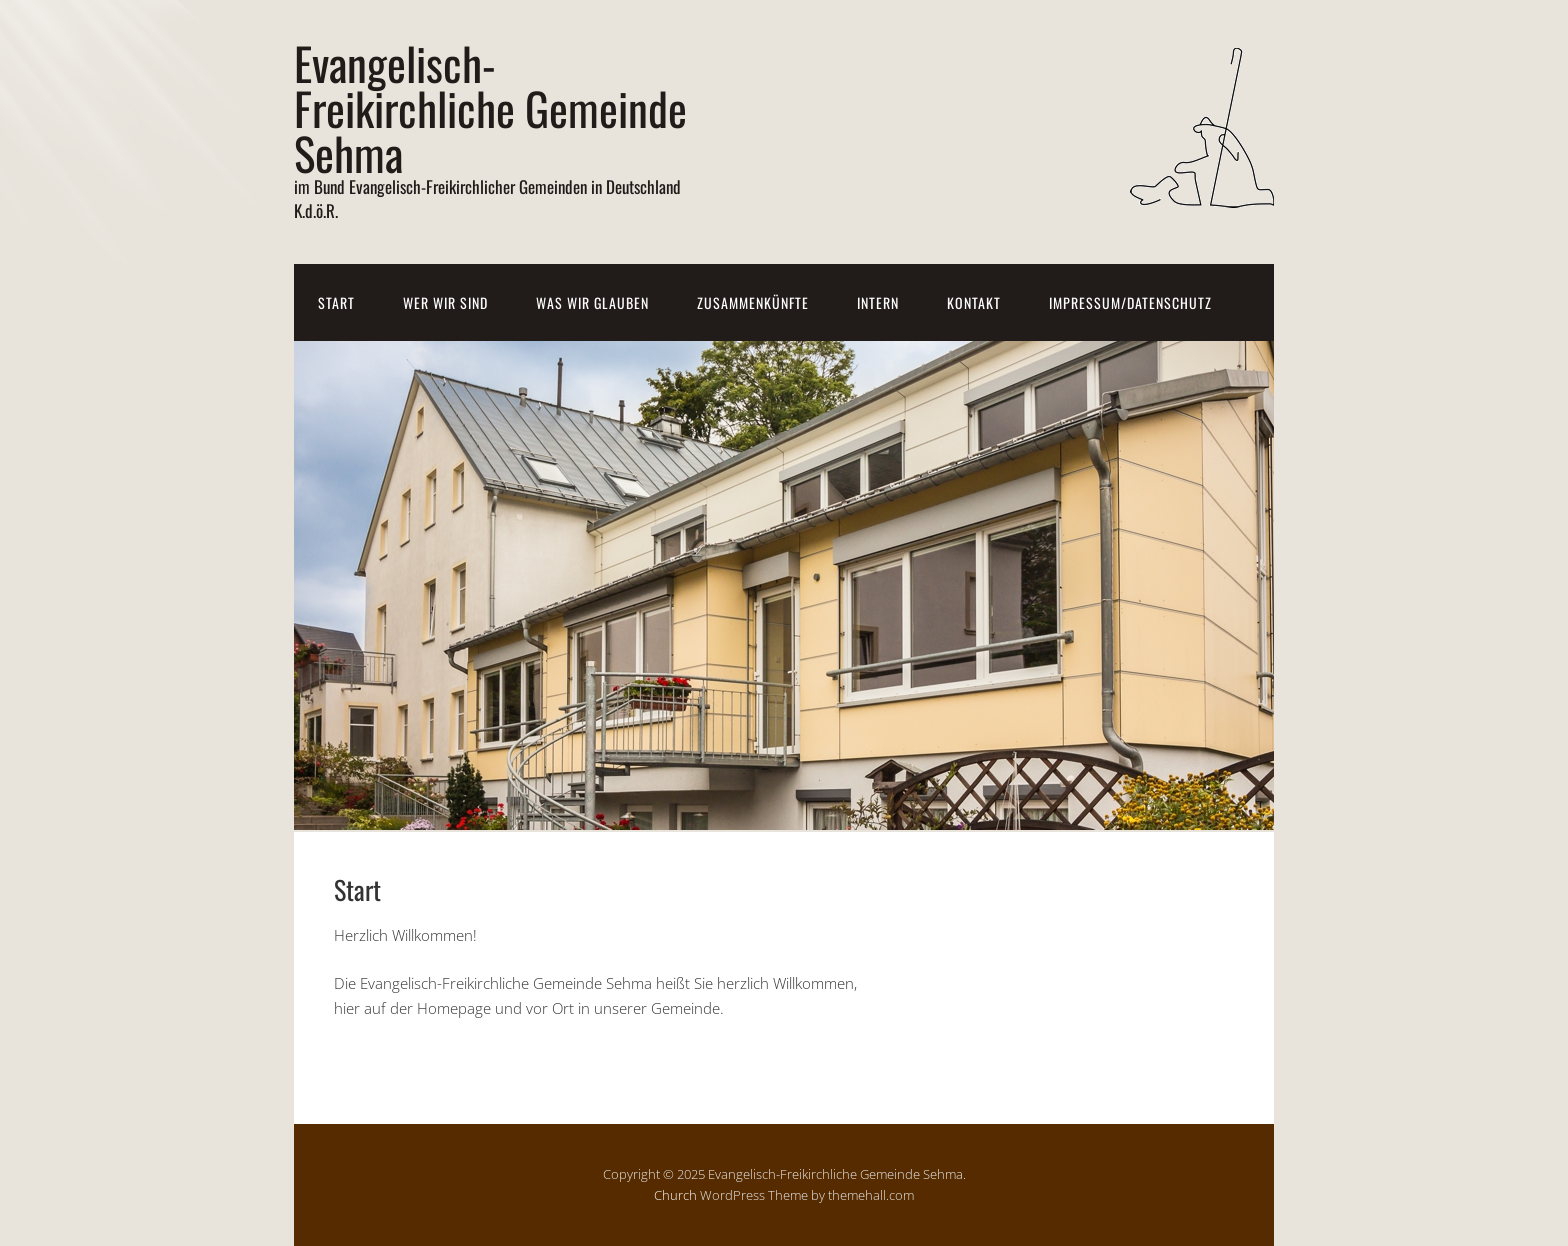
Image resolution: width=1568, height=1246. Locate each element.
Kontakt (974, 302)
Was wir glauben (592, 302)
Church (675, 1195)
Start (336, 302)
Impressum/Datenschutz (1130, 302)
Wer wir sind (445, 302)
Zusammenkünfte (753, 302)
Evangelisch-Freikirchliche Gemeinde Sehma (490, 107)
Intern (878, 302)
